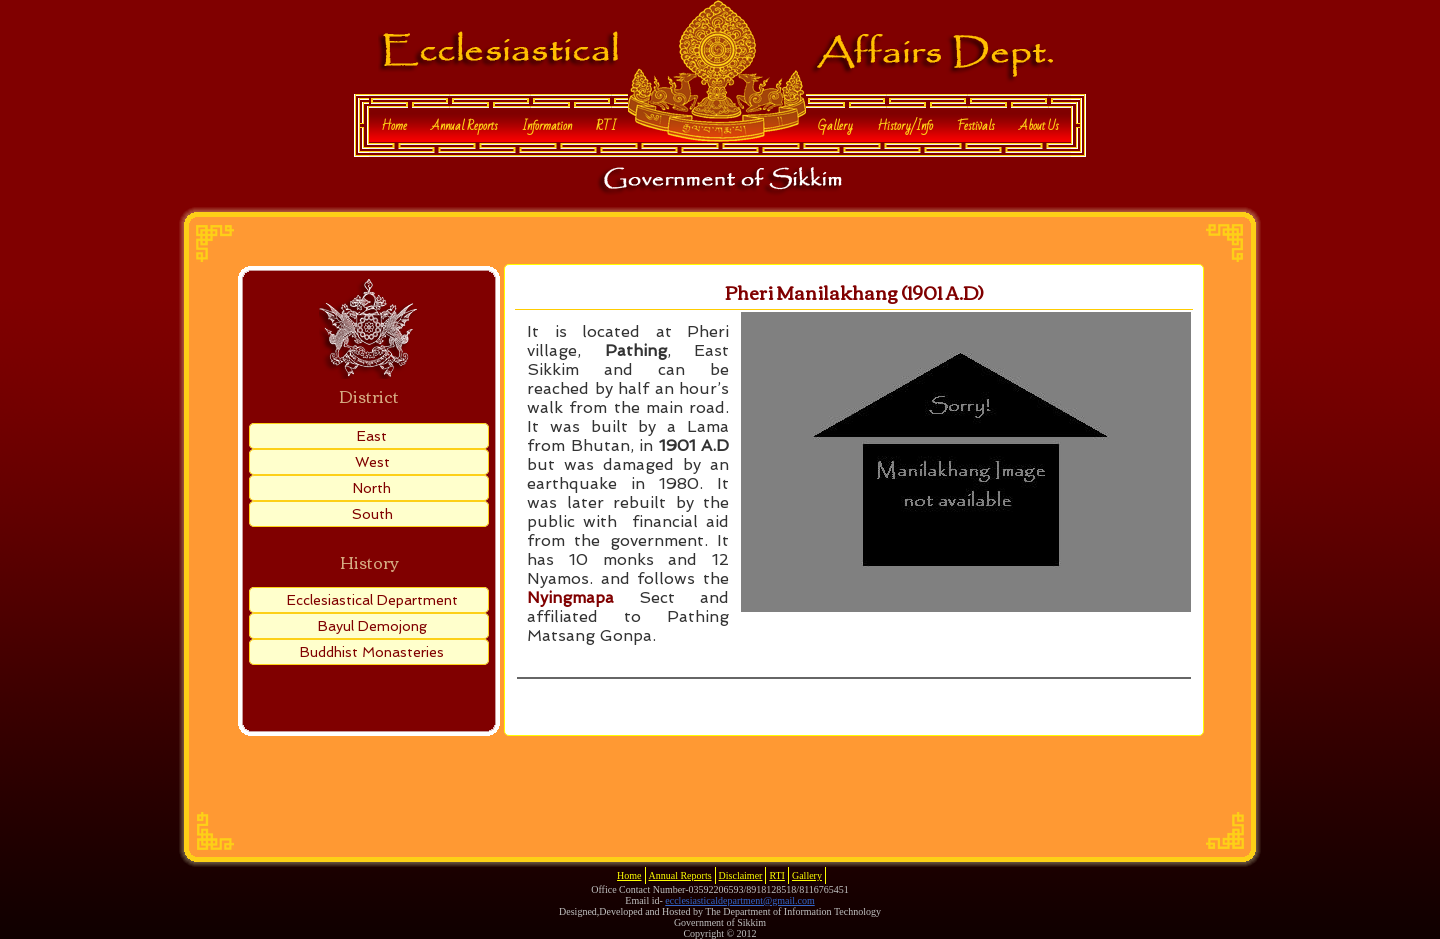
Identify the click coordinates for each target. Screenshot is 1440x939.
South (372, 514)
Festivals (976, 126)
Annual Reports (464, 126)
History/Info (905, 126)
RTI (606, 126)
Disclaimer (741, 875)
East (372, 436)
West (372, 462)
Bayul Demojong (372, 626)
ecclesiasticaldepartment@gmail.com (739, 900)
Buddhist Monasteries (372, 652)
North (372, 488)
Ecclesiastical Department (372, 600)
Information (547, 126)
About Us (1039, 126)
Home (394, 126)
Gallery (835, 126)
